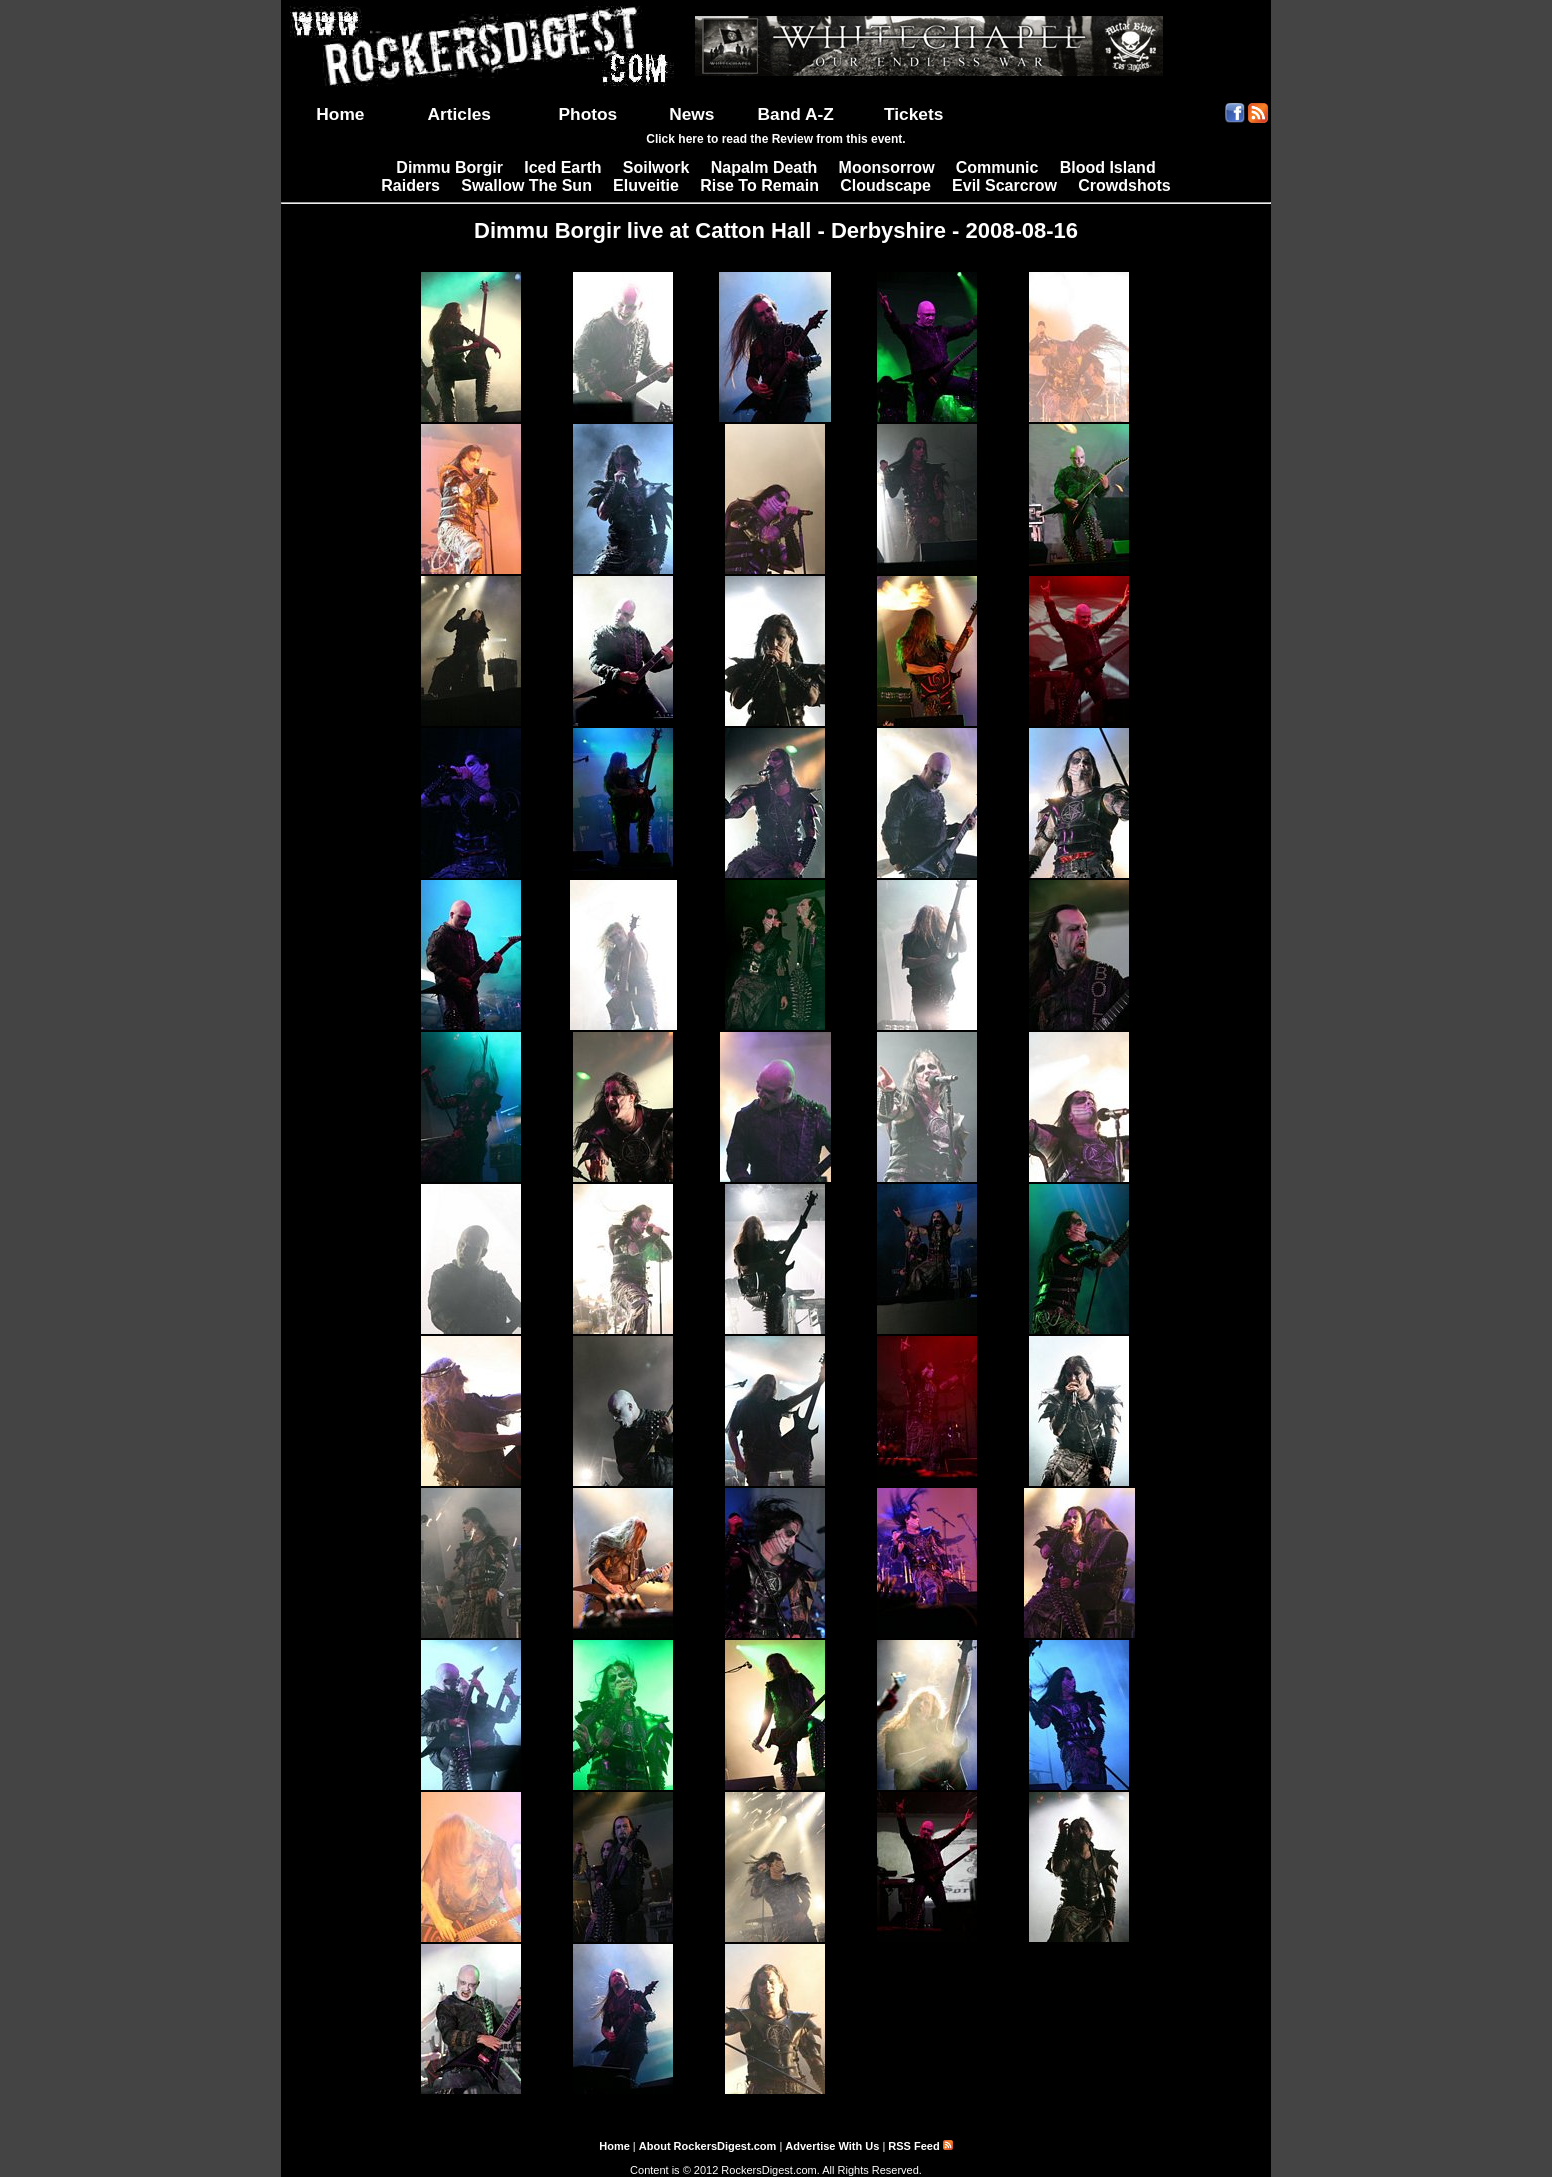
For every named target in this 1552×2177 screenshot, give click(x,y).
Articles (459, 114)
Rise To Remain (759, 185)
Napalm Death (764, 167)
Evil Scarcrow (1004, 185)
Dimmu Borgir (449, 167)
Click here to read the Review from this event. (775, 139)
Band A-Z (796, 114)
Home (340, 114)
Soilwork (656, 167)
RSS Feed (920, 2146)
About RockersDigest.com (708, 2146)
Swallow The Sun (526, 185)
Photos (588, 114)
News (691, 114)
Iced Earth (562, 167)
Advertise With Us (832, 2146)
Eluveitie (646, 185)
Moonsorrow (887, 167)
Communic (997, 167)
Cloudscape (885, 185)
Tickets (913, 114)
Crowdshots (1124, 185)
